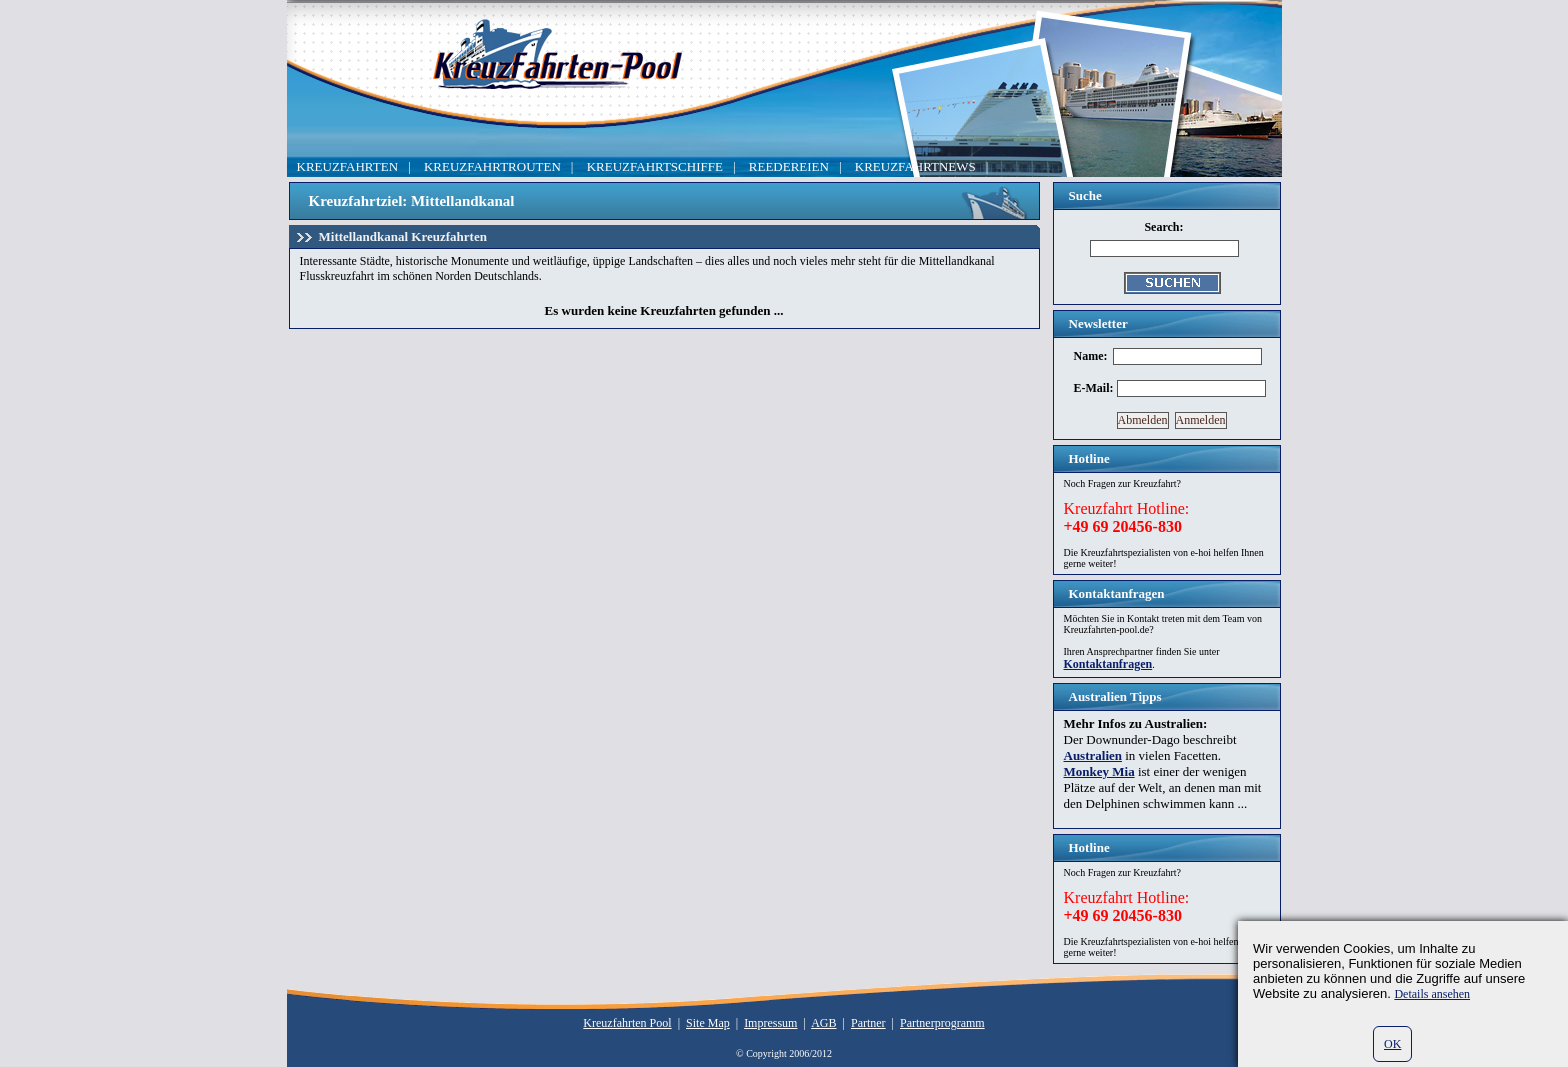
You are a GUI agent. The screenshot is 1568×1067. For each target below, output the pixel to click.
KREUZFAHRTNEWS (915, 166)
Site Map (708, 1023)
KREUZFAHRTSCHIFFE (655, 166)
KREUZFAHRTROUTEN (492, 166)
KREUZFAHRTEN (348, 166)
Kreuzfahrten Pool (627, 1023)
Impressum (770, 1023)
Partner (868, 1023)
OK (1392, 1044)
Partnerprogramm (942, 1023)
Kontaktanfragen (1108, 664)
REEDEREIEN (789, 166)
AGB (823, 1023)
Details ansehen (1432, 994)
